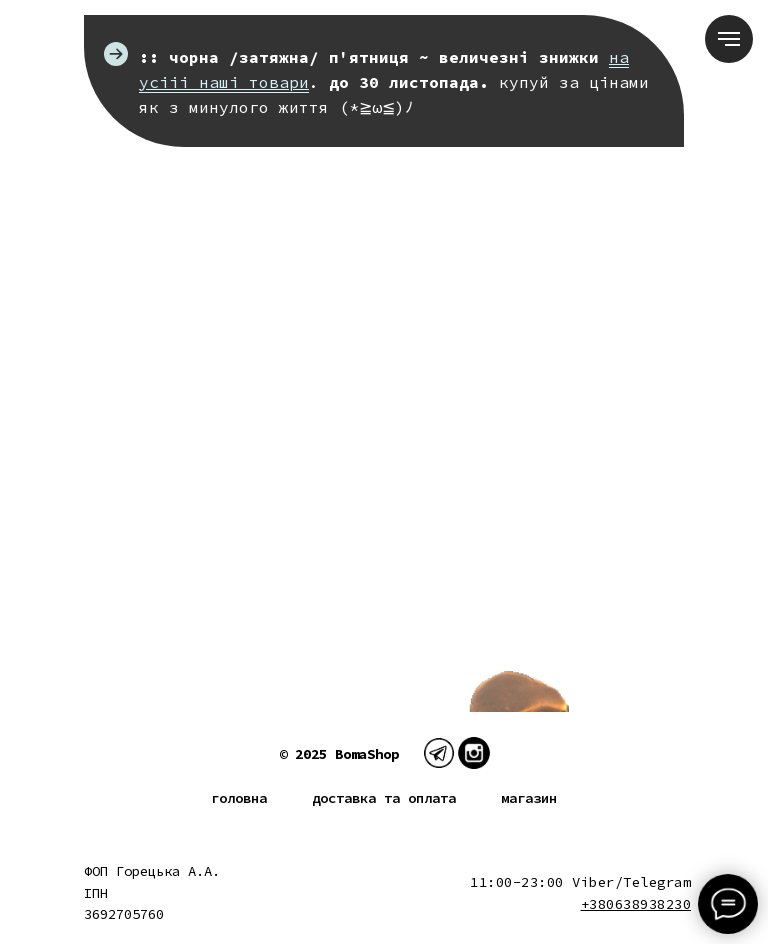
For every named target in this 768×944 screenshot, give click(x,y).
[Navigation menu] (729, 39)
